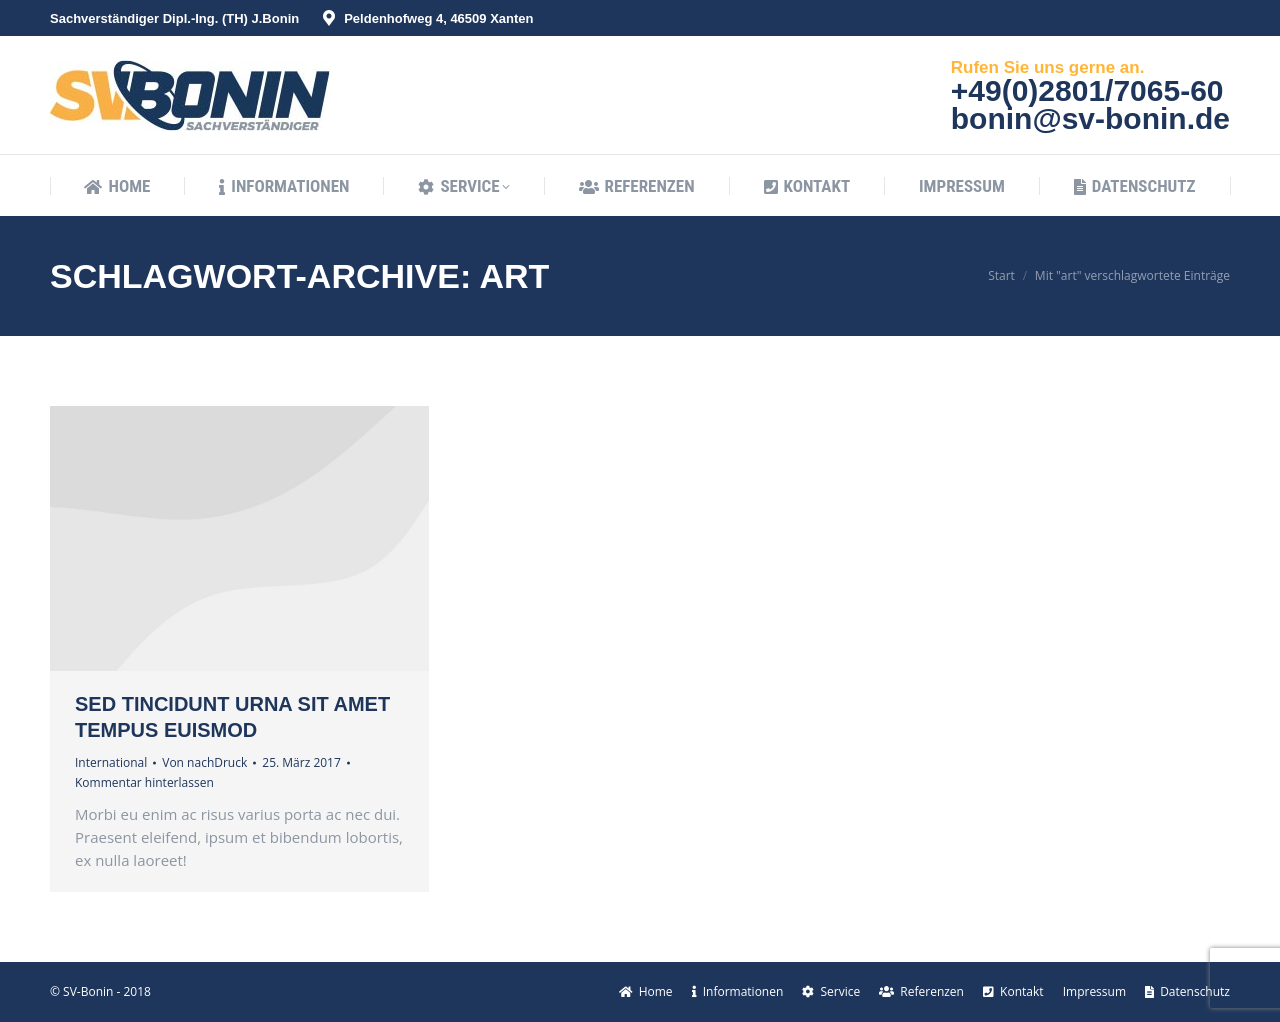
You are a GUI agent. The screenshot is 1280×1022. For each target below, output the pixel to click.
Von (204, 762)
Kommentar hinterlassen (144, 782)
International (111, 762)
